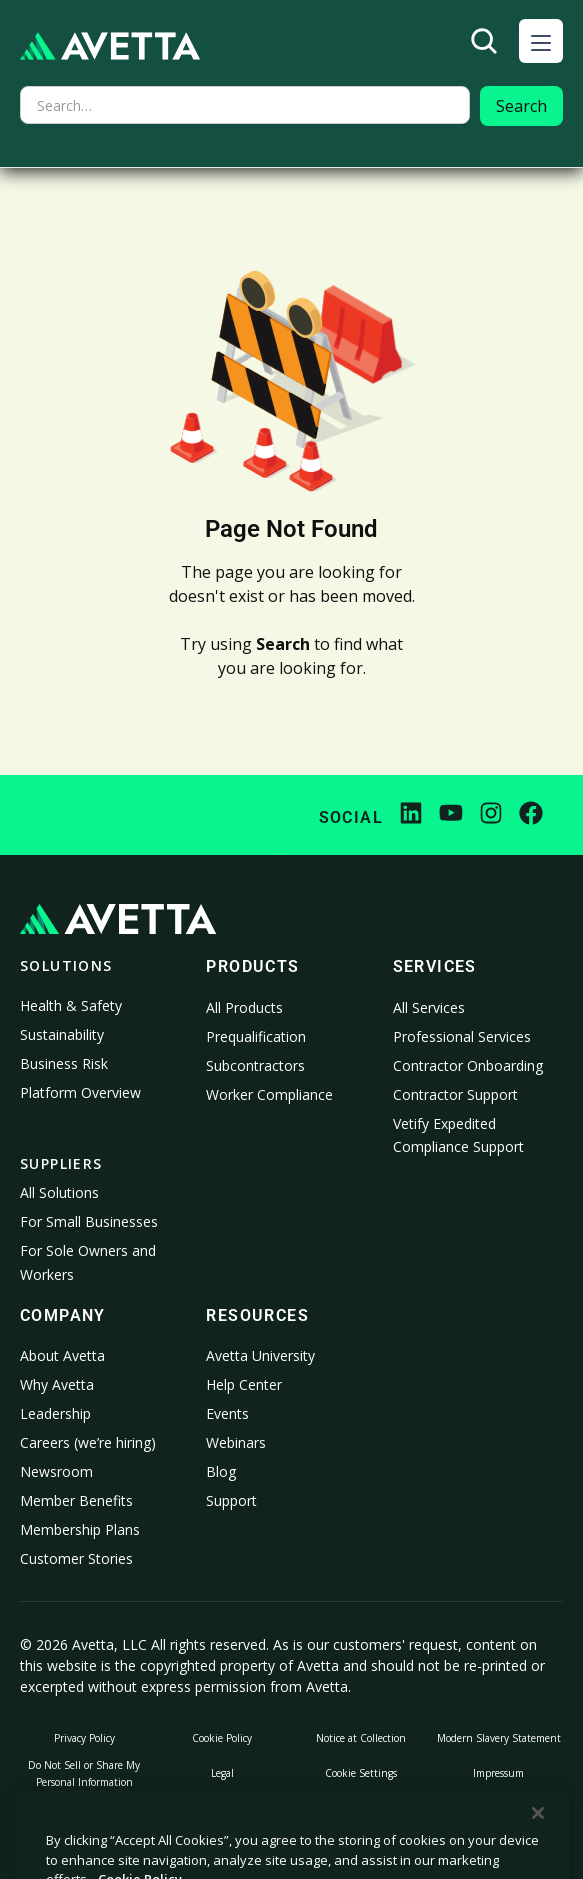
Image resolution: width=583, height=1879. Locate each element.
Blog (221, 1471)
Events (227, 1413)
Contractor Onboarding (468, 1065)
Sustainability (62, 1034)
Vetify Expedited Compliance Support (458, 1135)
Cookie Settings (361, 1773)
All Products (244, 1007)
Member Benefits (76, 1500)
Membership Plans (80, 1529)
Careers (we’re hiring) (88, 1442)
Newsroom (56, 1471)
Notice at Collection (361, 1738)
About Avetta (62, 1355)
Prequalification (256, 1036)
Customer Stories (76, 1558)
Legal (222, 1773)
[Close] (538, 1853)
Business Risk (64, 1063)
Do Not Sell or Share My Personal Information (84, 1773)
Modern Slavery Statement (499, 1738)
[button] (541, 41)
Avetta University (260, 1355)
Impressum (498, 1773)
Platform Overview (80, 1092)
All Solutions (59, 1192)
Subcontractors (255, 1065)
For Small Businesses (89, 1221)
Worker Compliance (269, 1094)
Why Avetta (57, 1384)
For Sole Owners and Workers (88, 1262)
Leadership (55, 1413)
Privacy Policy (84, 1738)
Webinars (236, 1442)
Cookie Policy (222, 1738)
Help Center (244, 1384)
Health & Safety (71, 1005)
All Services (429, 1007)
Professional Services (462, 1036)
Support (231, 1500)
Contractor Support (455, 1094)
